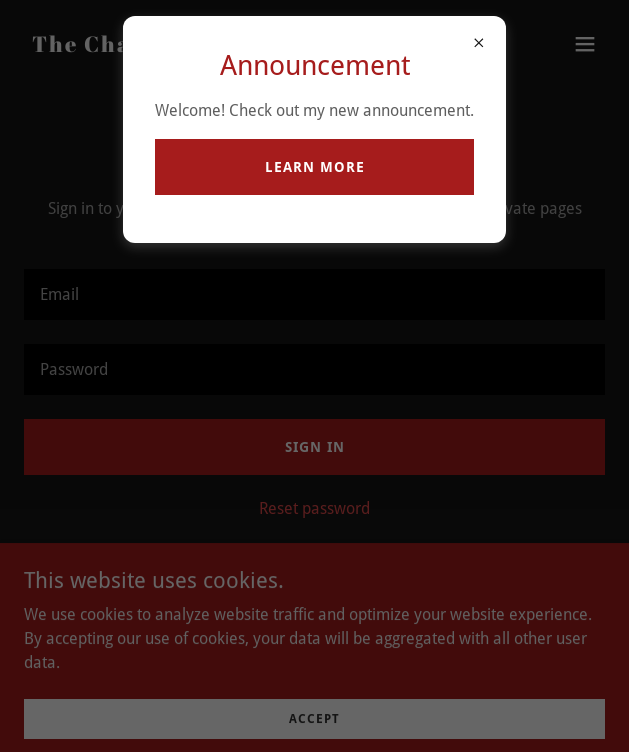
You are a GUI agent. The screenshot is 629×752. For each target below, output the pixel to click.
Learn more (315, 167)
